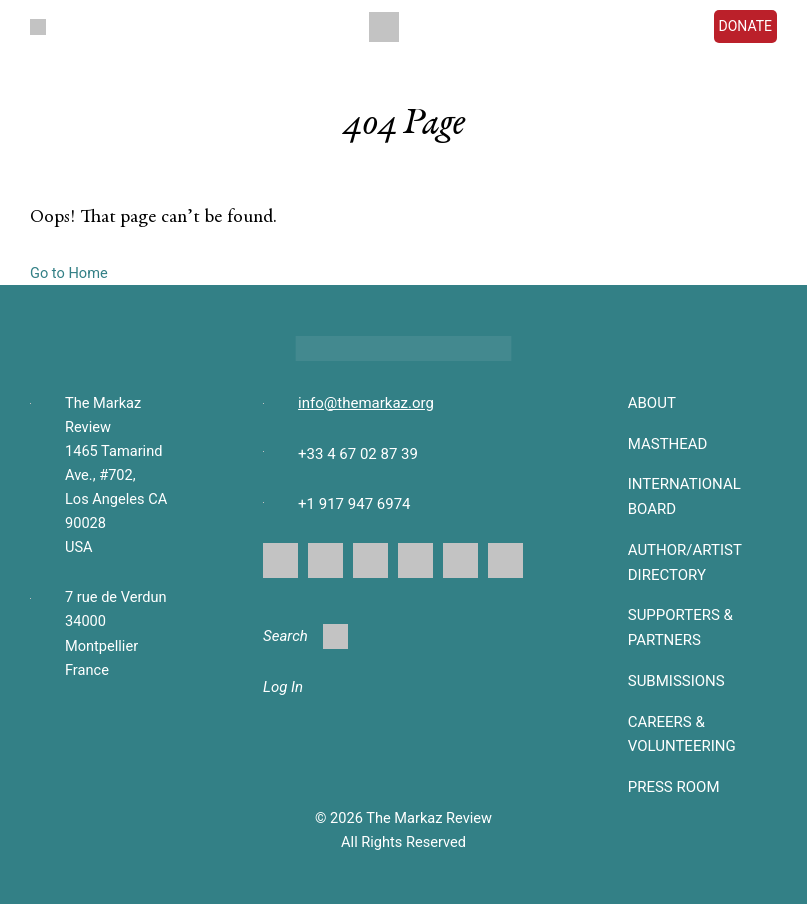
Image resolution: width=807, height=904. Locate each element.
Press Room (674, 787)
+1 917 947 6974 (354, 504)
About (652, 403)
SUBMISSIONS (676, 681)
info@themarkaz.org (366, 403)
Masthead (668, 444)
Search (305, 636)
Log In (283, 687)
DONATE (746, 26)
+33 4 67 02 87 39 (358, 454)
